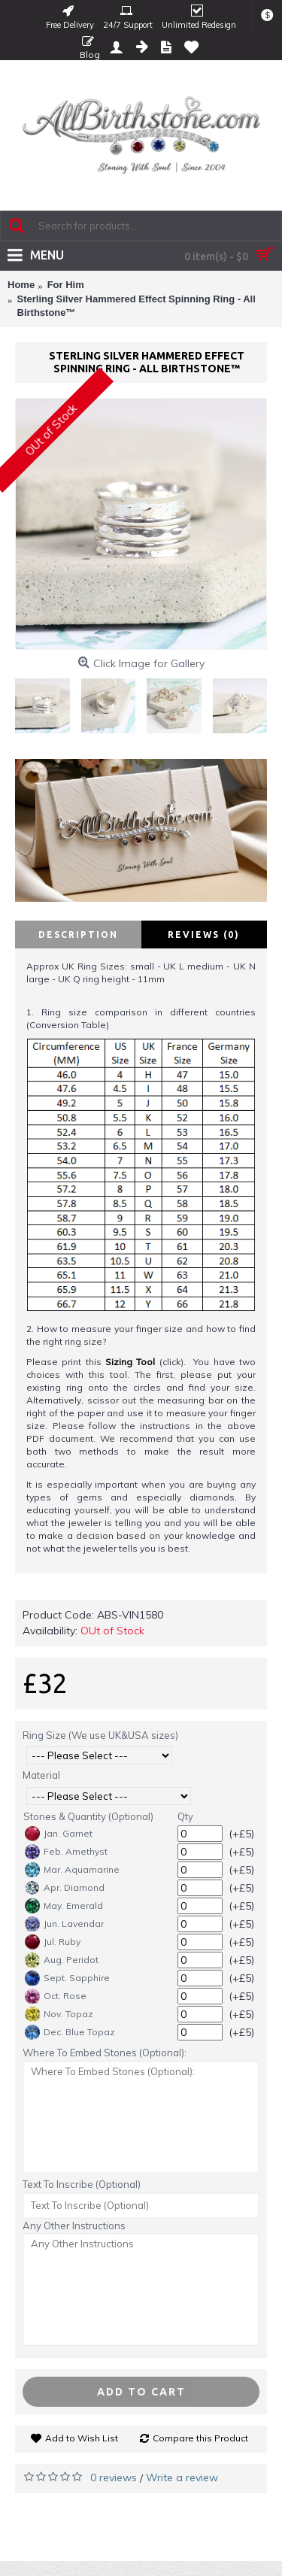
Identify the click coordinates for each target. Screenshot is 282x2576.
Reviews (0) (204, 934)
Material (41, 1775)
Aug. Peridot (62, 1960)
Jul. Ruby (52, 1941)
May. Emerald (64, 1905)
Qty (185, 1816)
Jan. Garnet (58, 1833)
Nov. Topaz (59, 2014)
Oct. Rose (55, 1996)
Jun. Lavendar (64, 1923)
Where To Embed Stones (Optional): (104, 2053)
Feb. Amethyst (66, 1851)
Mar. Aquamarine (72, 1869)
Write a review (182, 2477)
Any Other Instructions (74, 2225)
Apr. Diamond (65, 1887)
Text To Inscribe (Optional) (82, 2184)
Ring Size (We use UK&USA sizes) (100, 1735)
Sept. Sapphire (67, 1978)
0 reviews (113, 2477)
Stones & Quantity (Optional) (88, 1816)
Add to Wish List (81, 2438)
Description (78, 934)
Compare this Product (200, 2438)
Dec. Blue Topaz (70, 2032)
